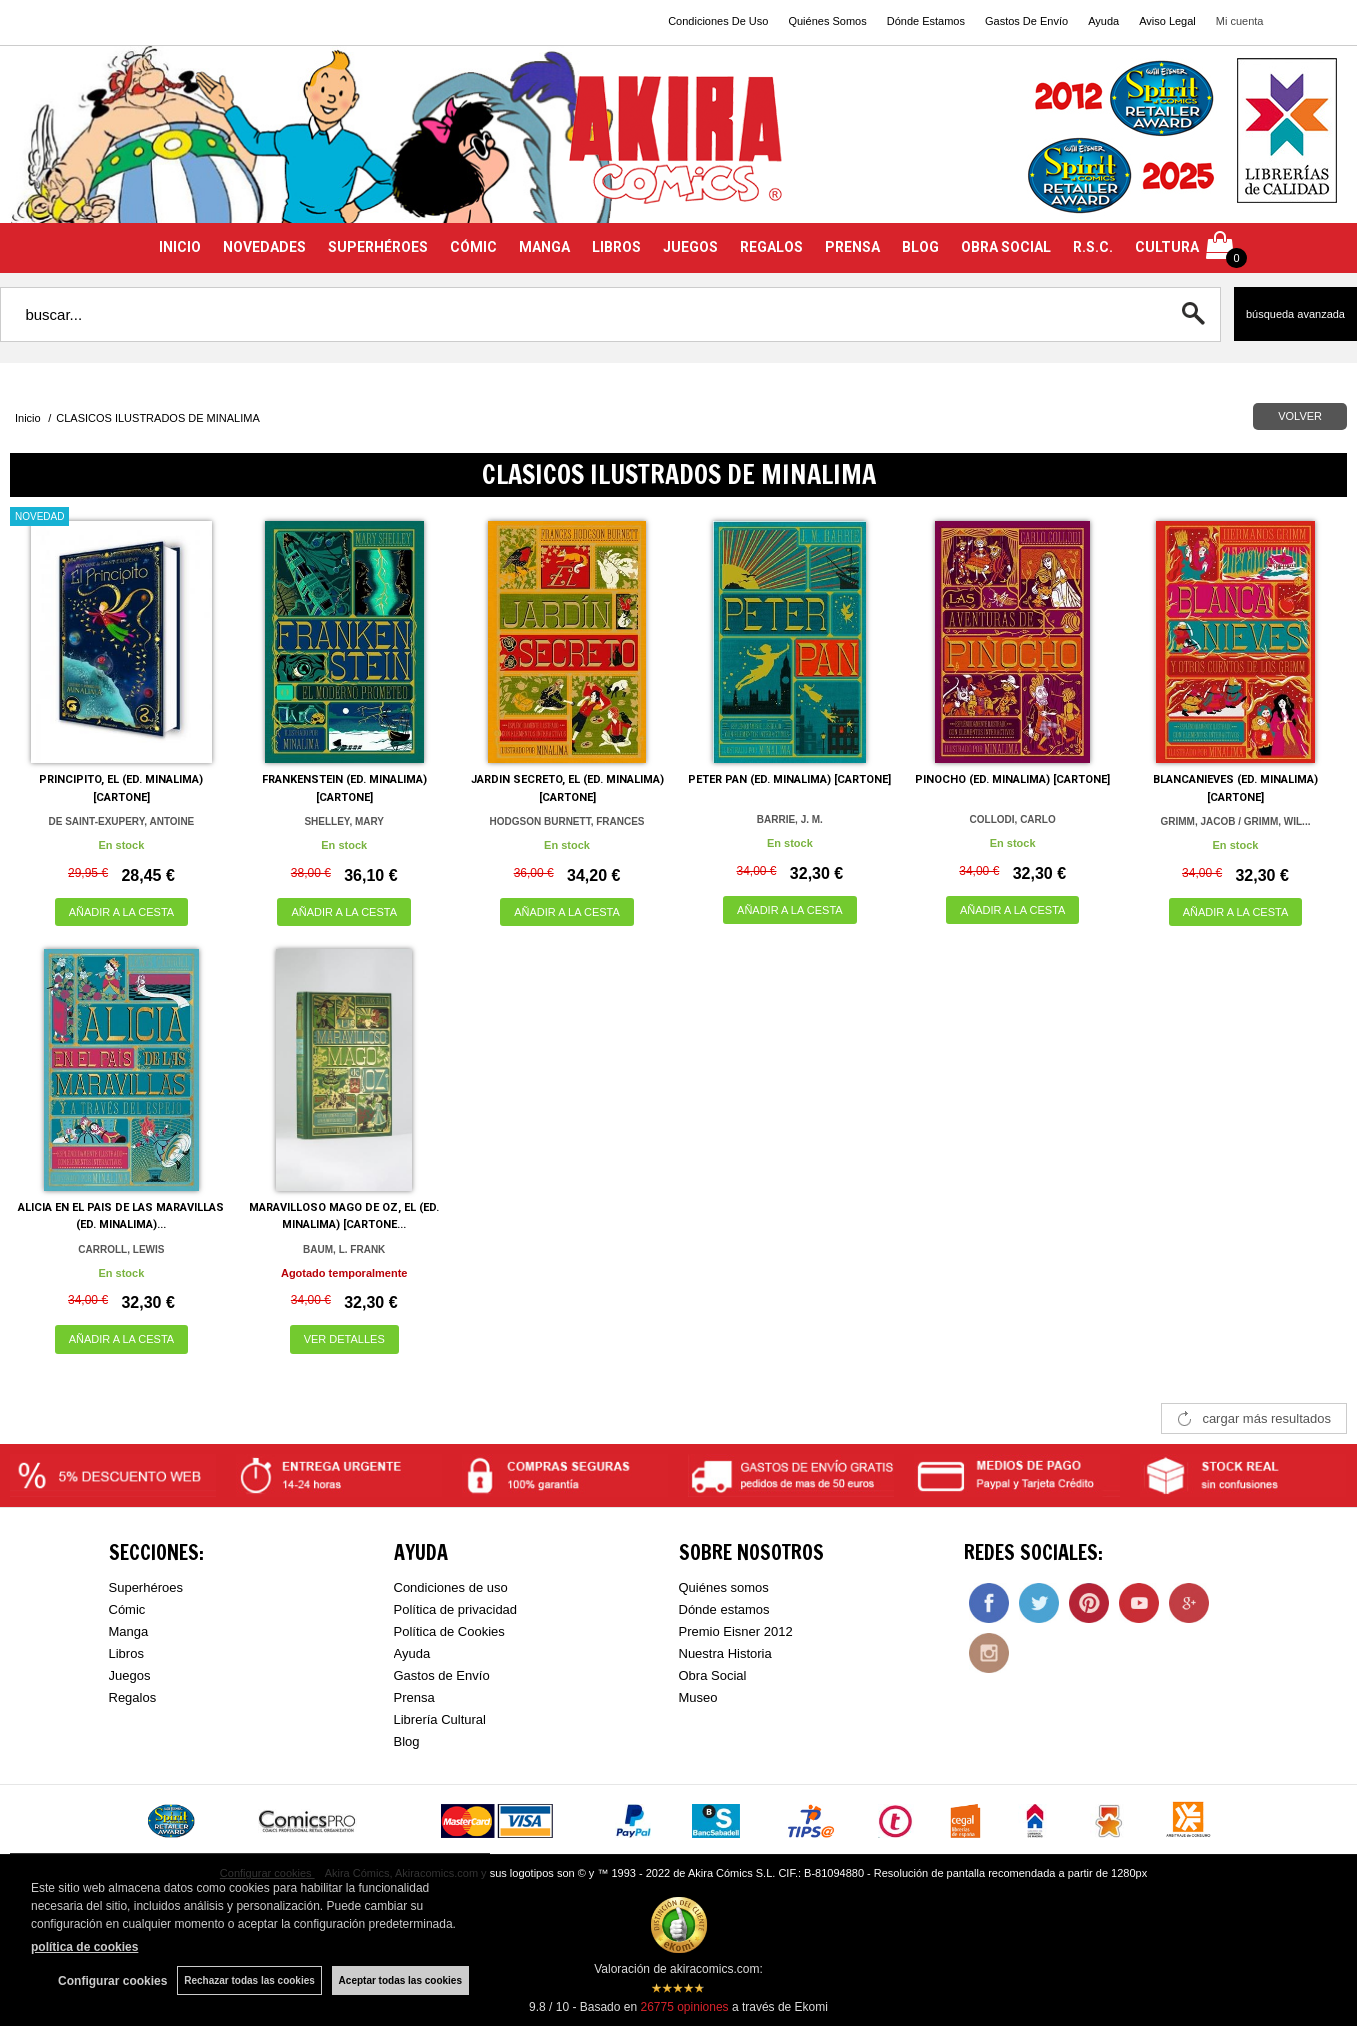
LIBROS (616, 247)
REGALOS (771, 247)
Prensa (414, 1697)
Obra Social (713, 1675)
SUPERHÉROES (378, 247)
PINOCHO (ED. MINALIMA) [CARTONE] (1012, 779)
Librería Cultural (440, 1719)
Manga (129, 1631)
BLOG (920, 247)
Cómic (127, 1609)
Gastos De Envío (1026, 21)
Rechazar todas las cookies (249, 1980)
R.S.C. (1093, 247)
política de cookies (84, 1947)
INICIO (180, 247)
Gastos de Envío (442, 1675)
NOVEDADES (264, 247)
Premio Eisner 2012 (736, 1631)
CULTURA (1167, 247)
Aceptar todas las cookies (400, 1980)
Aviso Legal (1167, 21)
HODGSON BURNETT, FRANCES (567, 821)
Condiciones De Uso (718, 21)
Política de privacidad (456, 1609)
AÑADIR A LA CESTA (122, 912)
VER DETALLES (344, 1339)
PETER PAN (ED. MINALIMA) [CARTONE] (789, 779)
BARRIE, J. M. (790, 819)
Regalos (133, 1697)
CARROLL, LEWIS (121, 1249)
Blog (407, 1741)
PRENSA (852, 247)
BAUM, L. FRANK (344, 1249)
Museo (698, 1697)
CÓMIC (473, 247)
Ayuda (1103, 21)
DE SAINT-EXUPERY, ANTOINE (122, 821)
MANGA (544, 247)
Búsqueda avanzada (1295, 314)
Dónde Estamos (926, 21)
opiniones (684, 2007)
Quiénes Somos (827, 21)
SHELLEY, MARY (344, 821)
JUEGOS (690, 247)
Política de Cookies (449, 1631)
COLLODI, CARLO (1013, 819)
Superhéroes (146, 1587)
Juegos (130, 1675)
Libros (126, 1653)
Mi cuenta (1240, 21)
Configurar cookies (112, 1981)
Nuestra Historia (725, 1653)
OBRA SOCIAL (1006, 247)
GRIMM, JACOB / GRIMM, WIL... (1235, 821)
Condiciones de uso (451, 1587)
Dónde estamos (724, 1609)
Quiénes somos (724, 1587)
